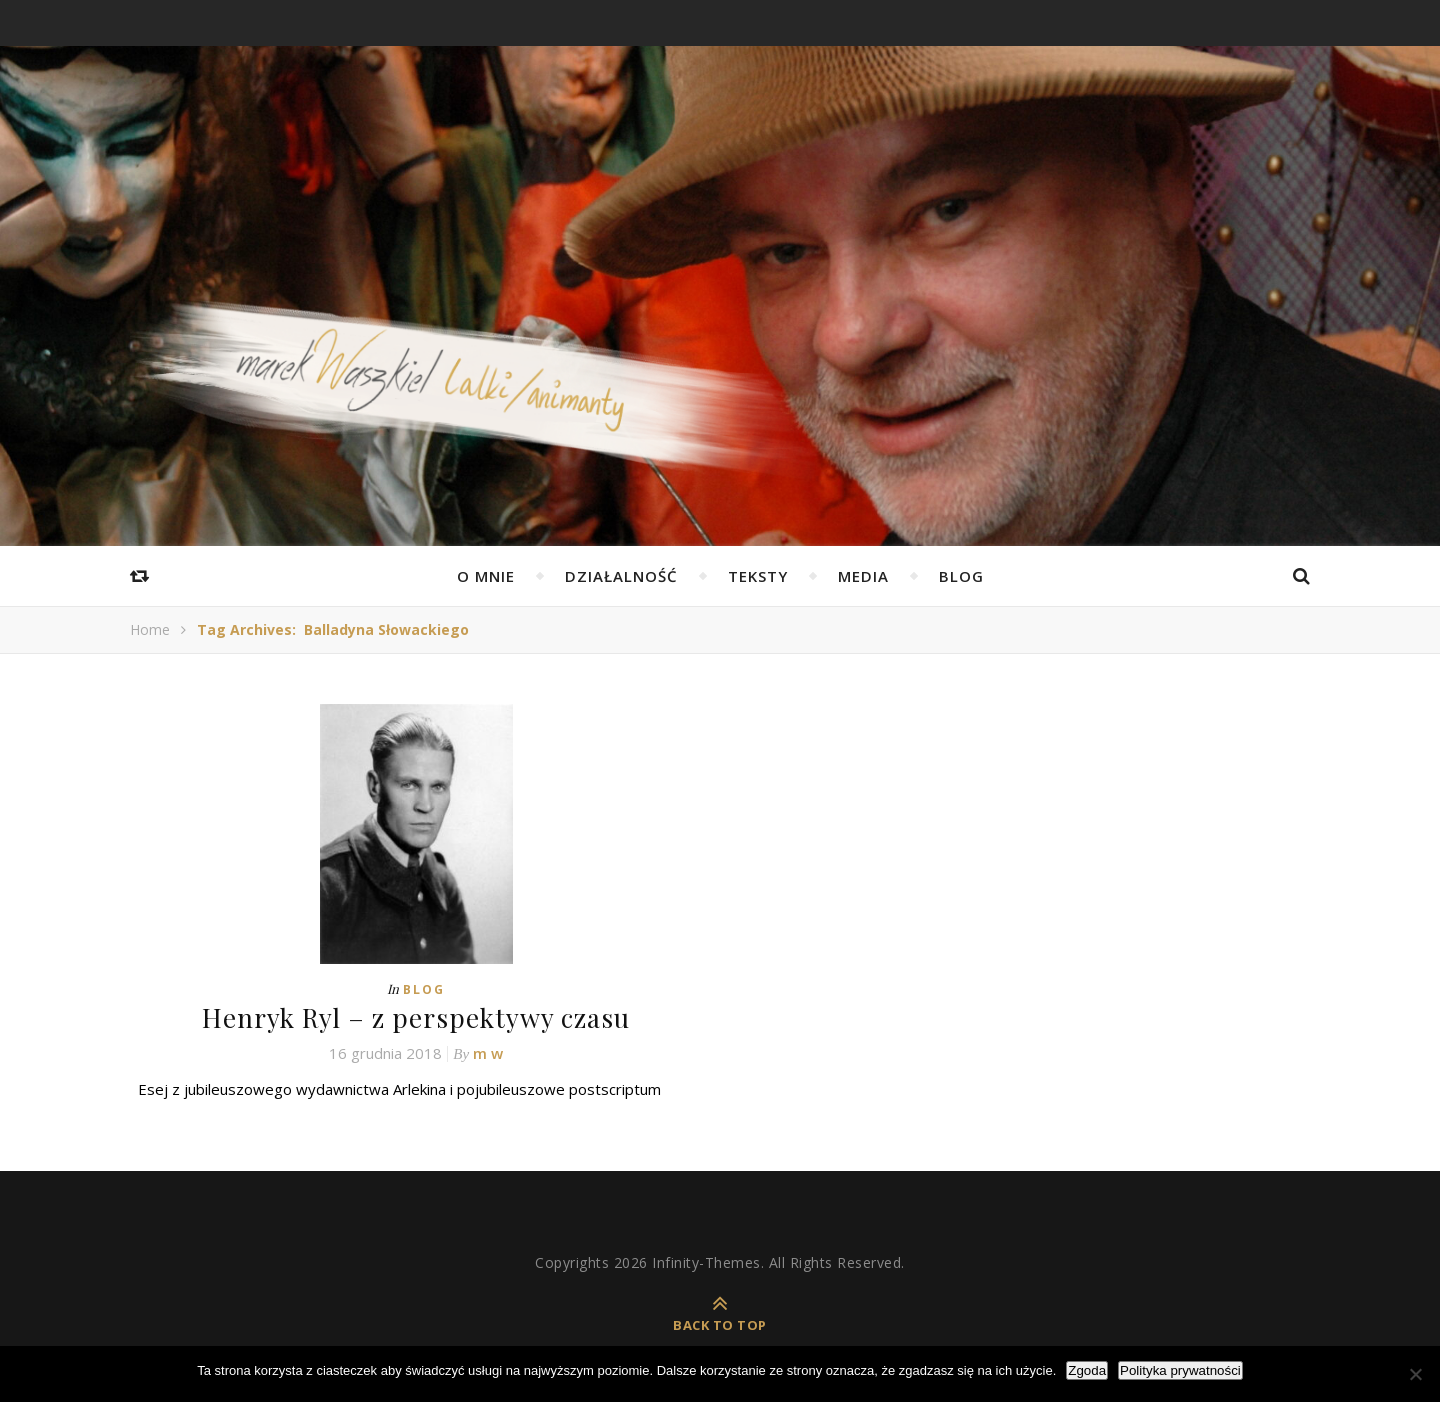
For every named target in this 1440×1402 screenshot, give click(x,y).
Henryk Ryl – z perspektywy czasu (416, 1017)
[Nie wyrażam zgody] (1415, 1374)
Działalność (621, 576)
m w (488, 1053)
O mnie (486, 576)
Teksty (758, 576)
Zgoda (1087, 1370)
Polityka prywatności (1180, 1370)
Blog (961, 576)
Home (150, 629)
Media (863, 576)
